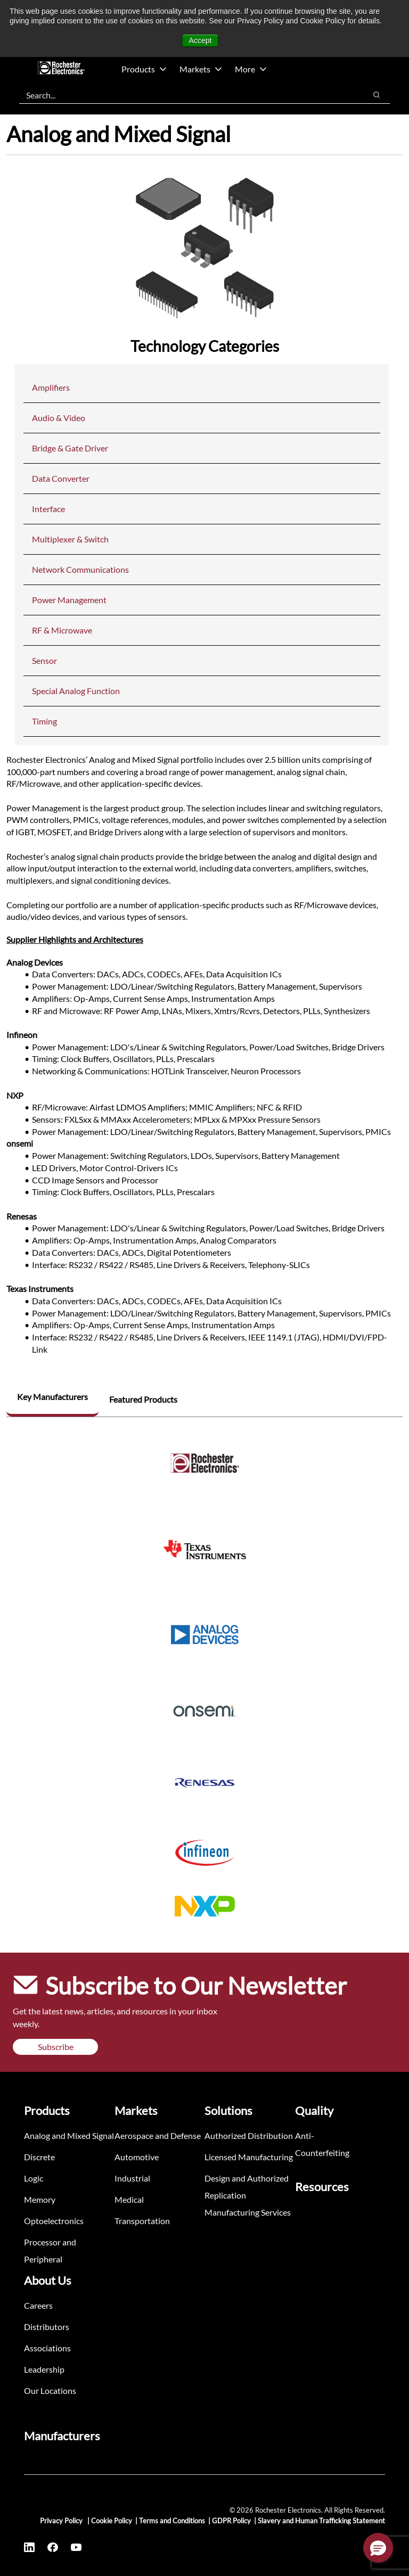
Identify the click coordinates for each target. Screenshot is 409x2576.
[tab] (52, 1398)
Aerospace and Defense (157, 2135)
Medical (129, 2199)
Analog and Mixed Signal (69, 2135)
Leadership (44, 2369)
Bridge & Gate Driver (70, 448)
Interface (48, 509)
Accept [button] (200, 40)
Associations (47, 2348)
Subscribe (55, 2047)
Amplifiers (51, 387)
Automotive (136, 2157)
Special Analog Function (76, 691)
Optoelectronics (54, 2221)
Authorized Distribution (248, 2135)
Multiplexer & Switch (70, 539)
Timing (44, 721)
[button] (378, 2548)
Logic (33, 2178)
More (251, 69)
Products (144, 69)
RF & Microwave (62, 630)
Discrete (39, 2157)
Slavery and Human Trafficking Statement (321, 2520)
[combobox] (187, 95)
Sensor (44, 660)
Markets (200, 69)
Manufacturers (62, 2436)
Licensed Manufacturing (248, 2157)
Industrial (132, 2178)
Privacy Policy (62, 2520)
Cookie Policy (111, 2520)
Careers (38, 2305)
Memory (39, 2199)
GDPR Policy (231, 2520)
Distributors (46, 2327)
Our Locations (50, 2390)
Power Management (69, 600)
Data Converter (60, 478)
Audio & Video (58, 418)
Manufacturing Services (247, 2212)
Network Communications (80, 569)
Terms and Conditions (172, 2520)
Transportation (142, 2221)
